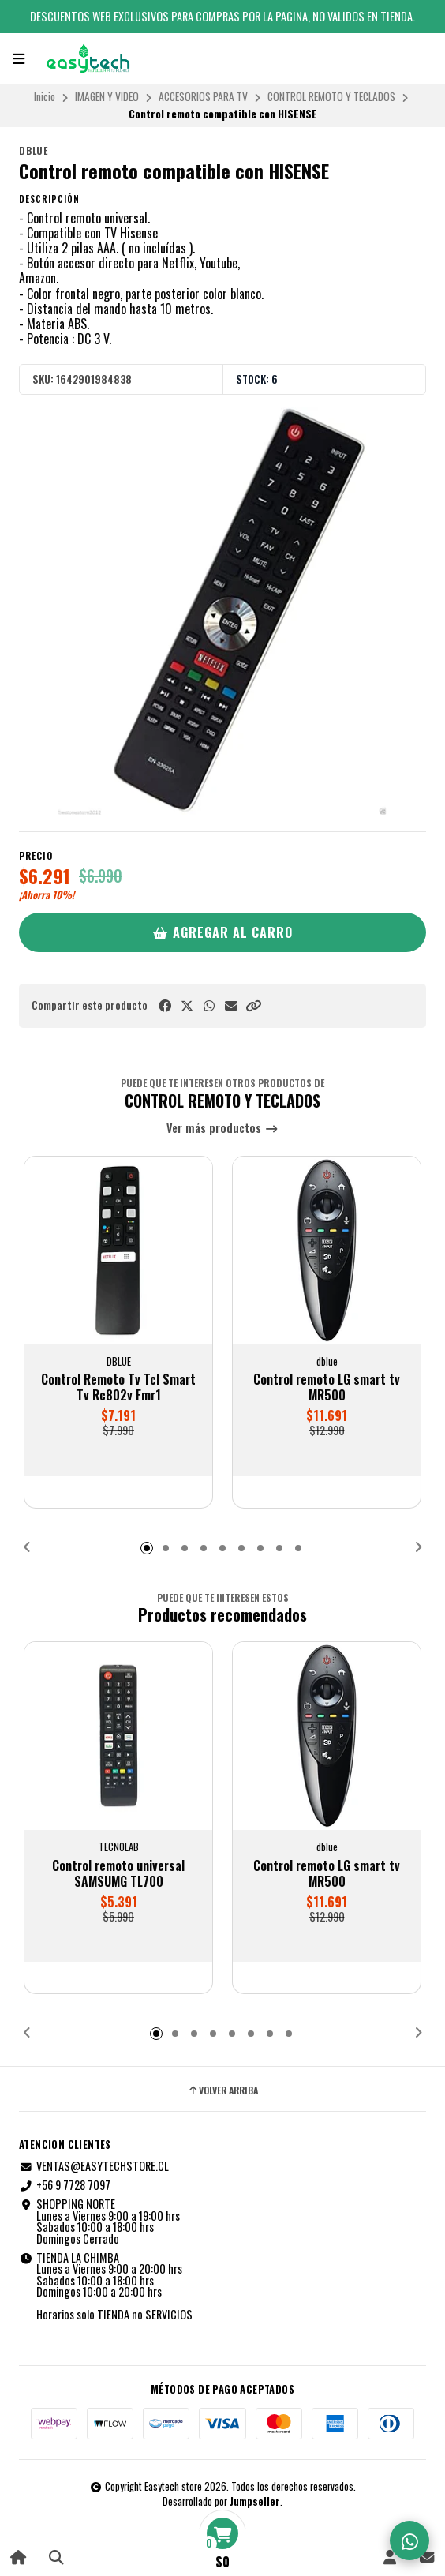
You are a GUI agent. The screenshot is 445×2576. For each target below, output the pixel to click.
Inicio (44, 96)
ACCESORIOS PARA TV (203, 96)
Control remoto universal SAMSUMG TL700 (118, 1873)
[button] (253, 1005)
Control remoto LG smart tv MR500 (326, 1387)
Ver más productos (222, 1128)
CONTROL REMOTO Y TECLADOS (331, 96)
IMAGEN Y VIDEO (107, 96)
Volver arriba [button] (222, 2090)
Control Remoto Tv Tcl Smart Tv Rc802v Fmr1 (118, 1387)
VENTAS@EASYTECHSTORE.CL (94, 2166)
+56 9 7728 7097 (64, 2185)
